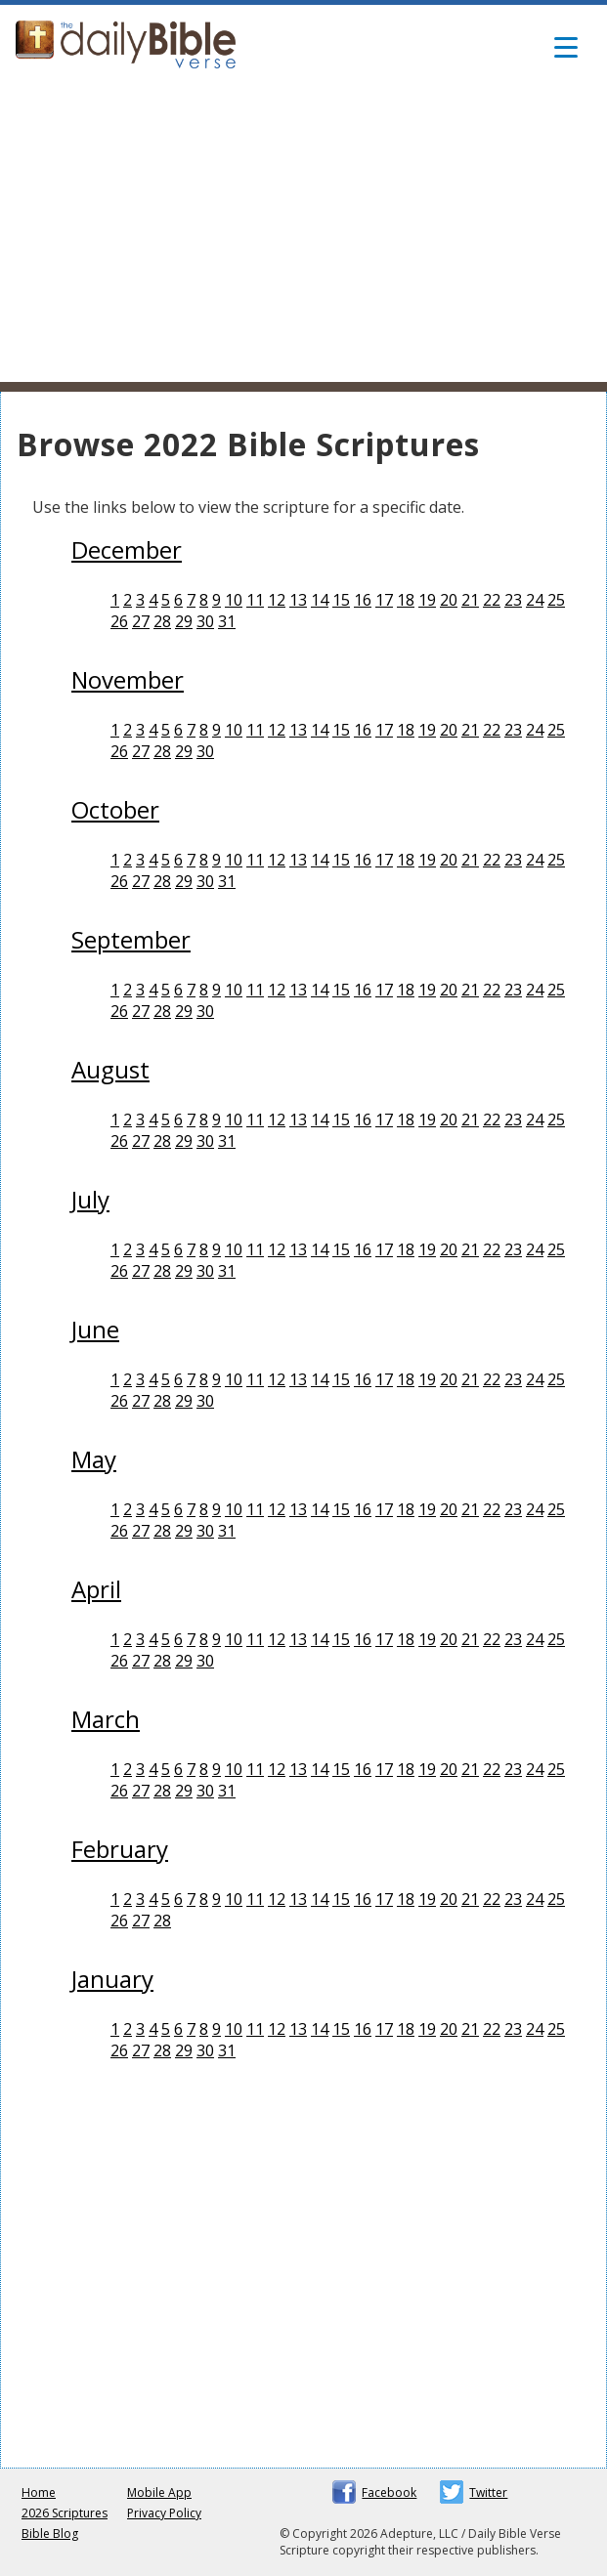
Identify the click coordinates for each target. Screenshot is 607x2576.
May (93, 1459)
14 (319, 600)
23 (513, 600)
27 (141, 621)
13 (298, 600)
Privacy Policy (164, 2513)
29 (184, 621)
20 (448, 600)
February (119, 1849)
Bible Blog (50, 2533)
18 (405, 600)
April (96, 1589)
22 (491, 600)
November (127, 679)
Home (39, 2492)
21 (470, 600)
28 (162, 621)
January (112, 1979)
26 (119, 621)
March (105, 1719)
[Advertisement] (303, 235)
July (90, 1199)
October (115, 809)
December (126, 549)
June (95, 1329)
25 (556, 600)
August (110, 1069)
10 (233, 600)
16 (362, 600)
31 (227, 621)
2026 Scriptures (65, 2513)
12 (276, 600)
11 (255, 600)
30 (205, 621)
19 (427, 600)
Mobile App (159, 2492)
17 (384, 600)
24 (534, 600)
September (131, 939)
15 (341, 600)
